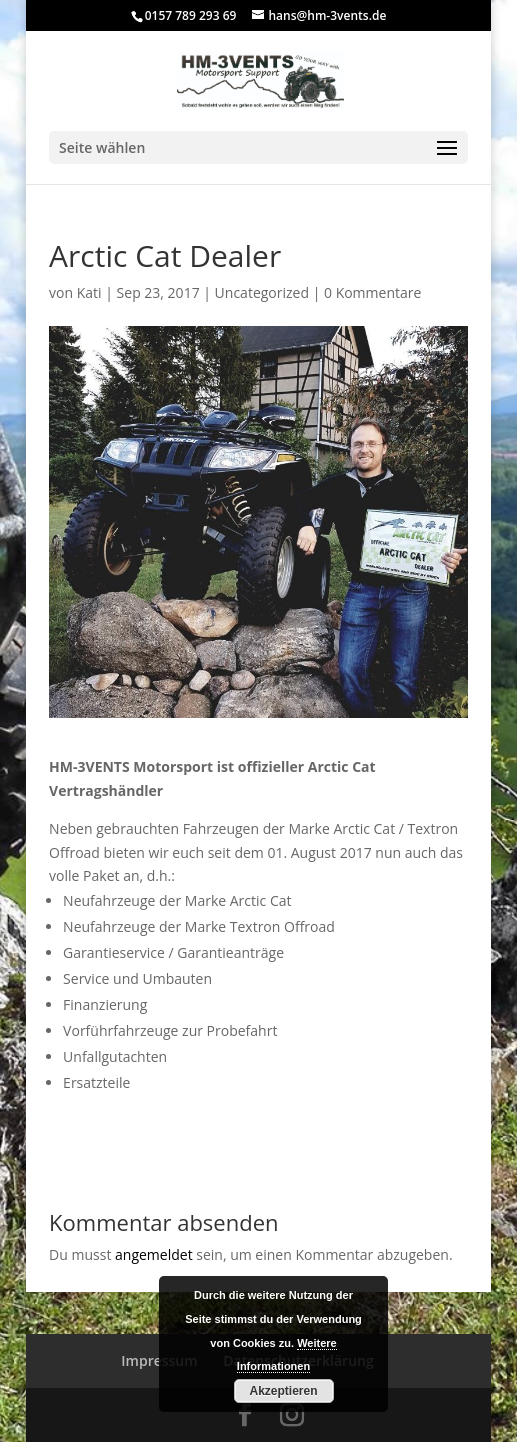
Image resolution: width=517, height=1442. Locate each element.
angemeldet (154, 1254)
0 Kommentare (372, 292)
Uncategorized (262, 292)
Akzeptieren (283, 1391)
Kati (89, 292)
